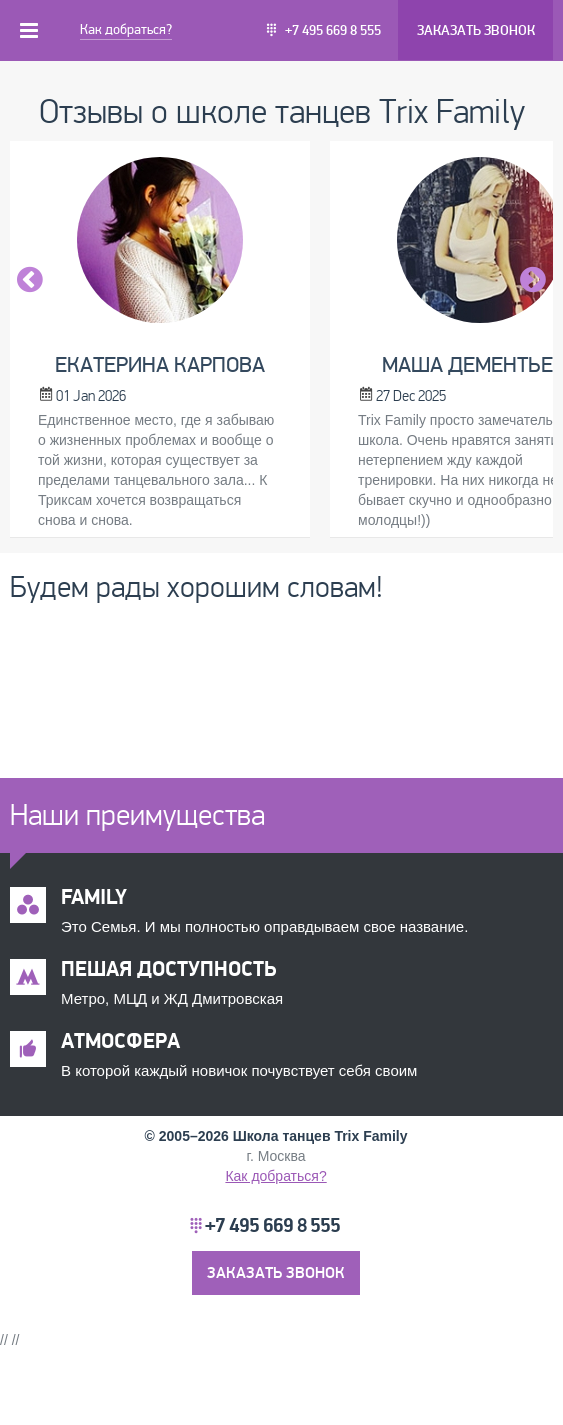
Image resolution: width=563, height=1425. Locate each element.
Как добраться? (126, 29)
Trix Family (370, 1136)
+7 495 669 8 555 (333, 30)
